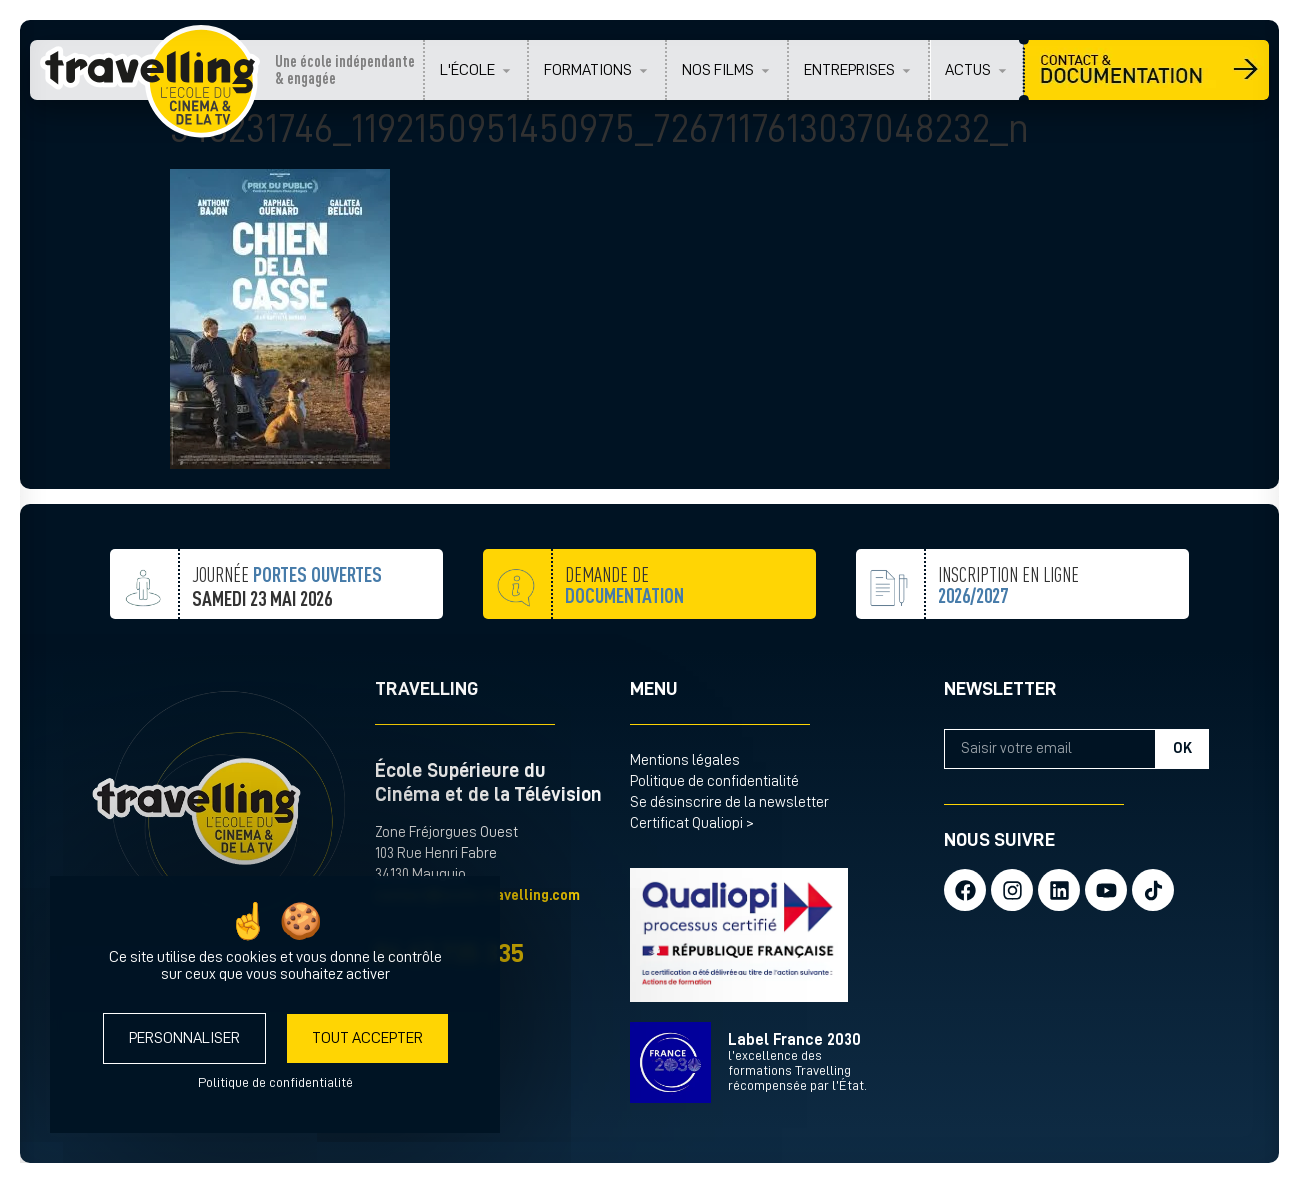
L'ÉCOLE (467, 70)
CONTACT (1146, 70)
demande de (624, 618)
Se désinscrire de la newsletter (729, 802)
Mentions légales (685, 760)
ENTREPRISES (849, 70)
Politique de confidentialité (714, 781)
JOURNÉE (287, 601)
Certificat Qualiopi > (692, 823)
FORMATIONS (588, 70)
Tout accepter (367, 1038)
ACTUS (968, 70)
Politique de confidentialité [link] (275, 1082)
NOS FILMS (718, 70)
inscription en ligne (1008, 634)
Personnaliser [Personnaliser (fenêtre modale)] (184, 1038)
